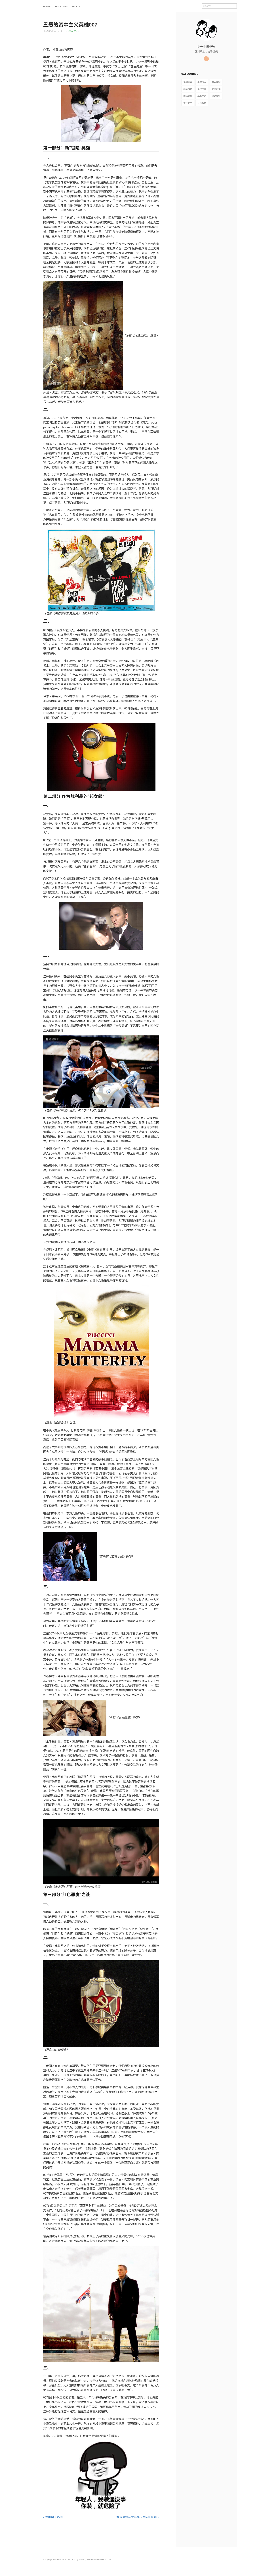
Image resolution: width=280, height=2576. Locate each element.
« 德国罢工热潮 (53, 2517)
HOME (47, 6)
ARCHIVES (61, 6)
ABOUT (75, 6)
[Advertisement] (101, 2533)
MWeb (82, 2559)
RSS (206, 58)
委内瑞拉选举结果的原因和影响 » (137, 2517)
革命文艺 (73, 31)
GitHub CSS (105, 2559)
